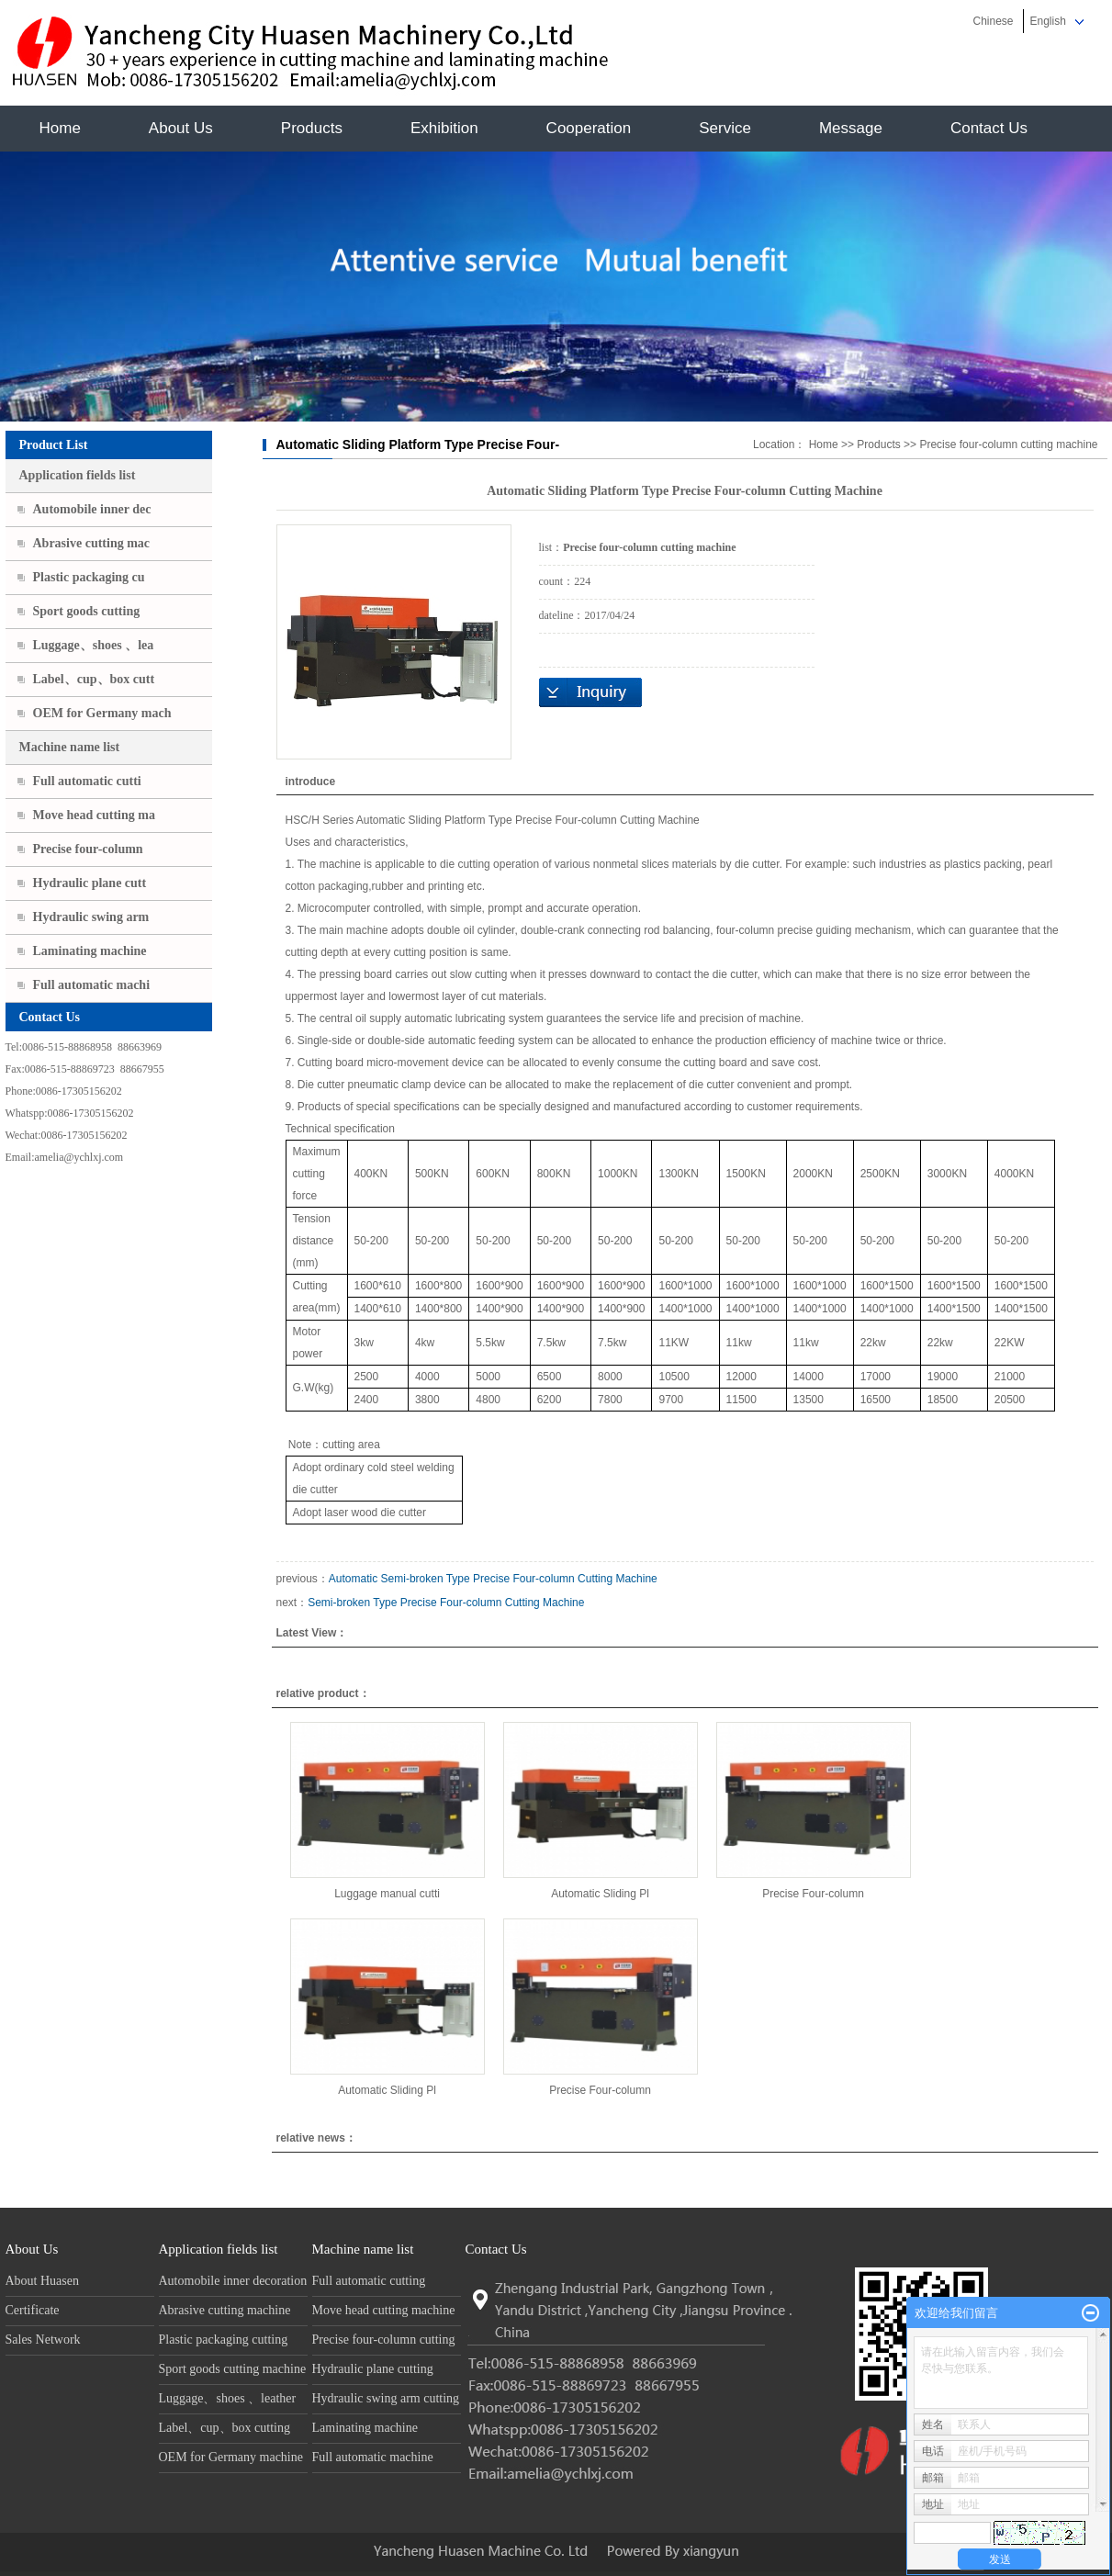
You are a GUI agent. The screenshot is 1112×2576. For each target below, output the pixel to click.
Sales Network (43, 2339)
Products (312, 128)
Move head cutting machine (383, 2310)
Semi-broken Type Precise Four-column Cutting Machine (446, 1602)
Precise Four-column (813, 1893)
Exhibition (444, 128)
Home (60, 128)
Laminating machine (90, 951)
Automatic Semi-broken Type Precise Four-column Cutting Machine (493, 1578)
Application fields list (77, 475)
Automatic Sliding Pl (600, 1893)
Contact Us (989, 128)
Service (725, 128)
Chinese (992, 21)
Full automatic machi (92, 985)
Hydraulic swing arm (91, 917)
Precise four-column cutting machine (1008, 444)
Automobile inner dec (92, 509)
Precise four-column (88, 849)
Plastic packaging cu (89, 577)
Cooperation (589, 128)
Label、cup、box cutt (94, 679)
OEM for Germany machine (231, 2457)
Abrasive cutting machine (225, 2310)
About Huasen (43, 2281)
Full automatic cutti (87, 781)
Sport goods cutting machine (233, 2369)
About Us (181, 128)
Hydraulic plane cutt (90, 883)
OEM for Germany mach (102, 713)
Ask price (590, 692)
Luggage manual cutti (387, 1893)
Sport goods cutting (86, 611)
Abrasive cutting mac (92, 543)
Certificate (33, 2310)
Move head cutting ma (94, 815)
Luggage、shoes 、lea (93, 645)
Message (850, 128)
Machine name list (69, 747)
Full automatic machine (372, 2457)
